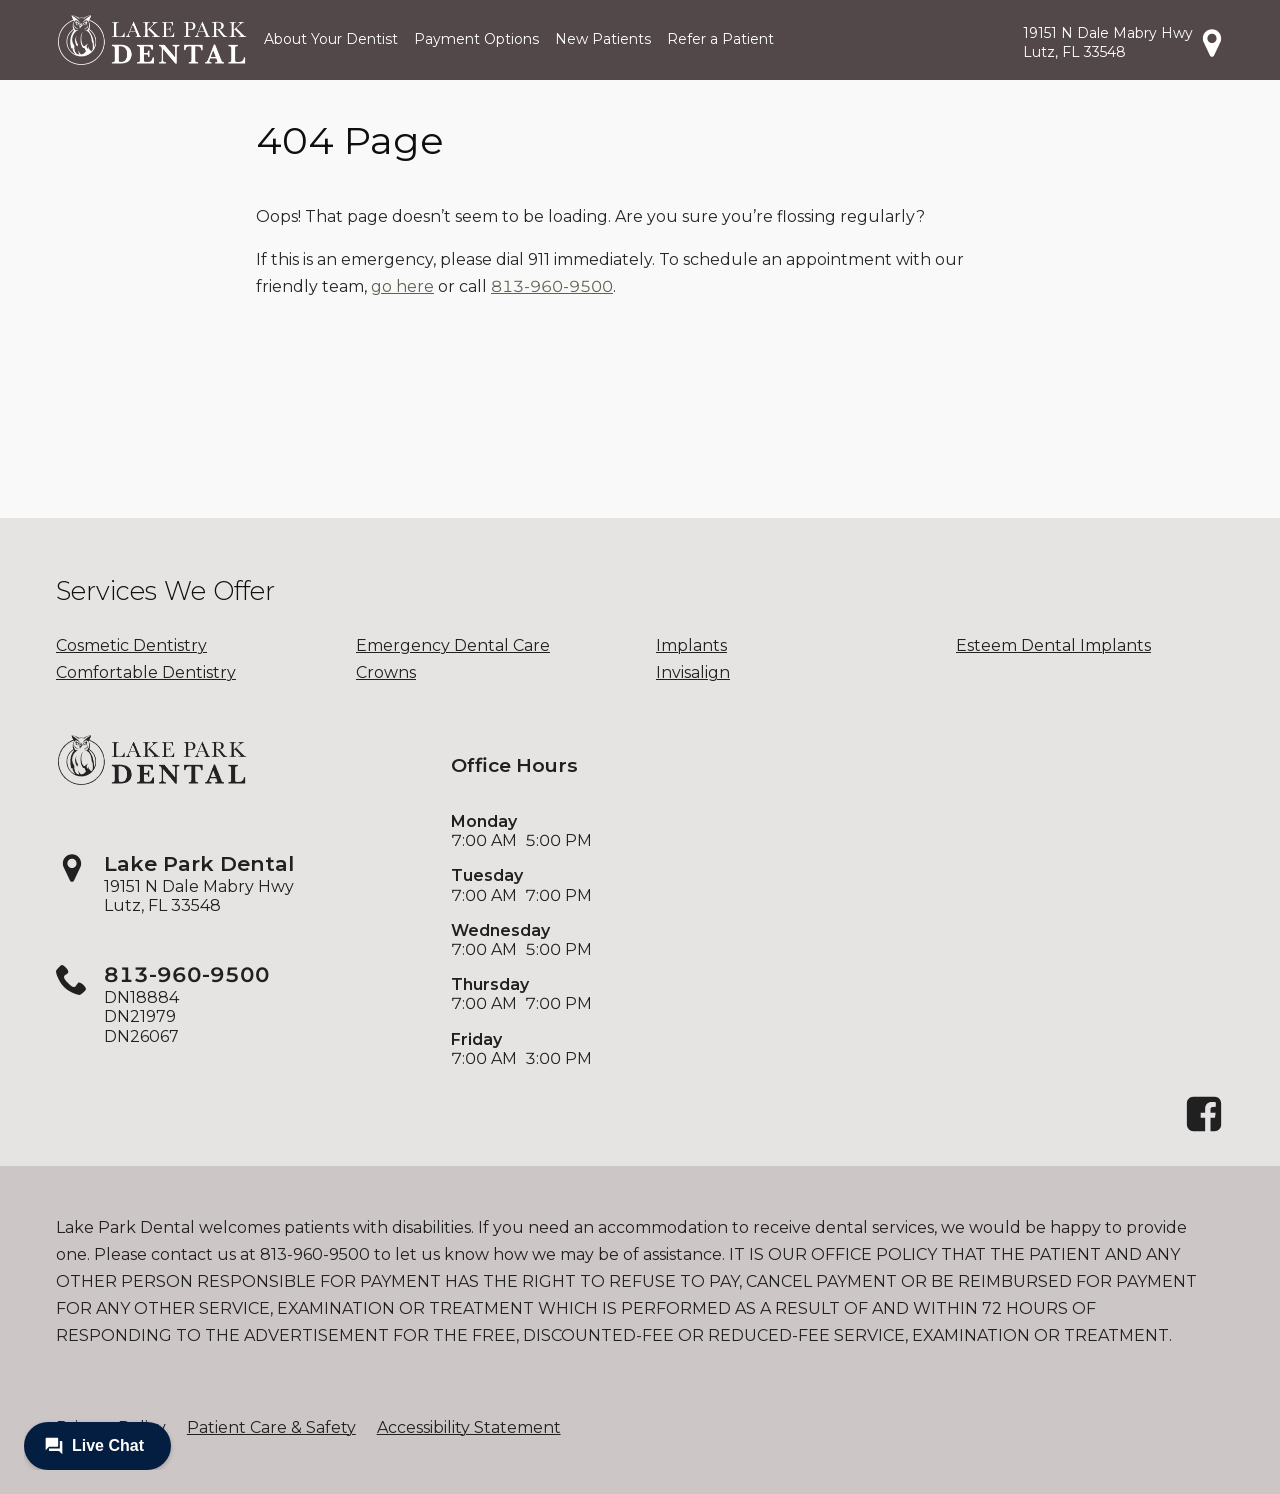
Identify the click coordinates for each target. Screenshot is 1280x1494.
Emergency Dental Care (453, 645)
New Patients (603, 39)
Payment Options (476, 39)
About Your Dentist (331, 39)
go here (402, 286)
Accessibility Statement (469, 1427)
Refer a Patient (720, 39)
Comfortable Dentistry (146, 672)
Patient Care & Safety (271, 1427)
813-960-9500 (552, 286)
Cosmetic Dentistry (131, 645)
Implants (691, 645)
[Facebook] (1204, 1128)
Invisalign (693, 672)
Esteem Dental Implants (1053, 645)
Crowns (386, 672)
